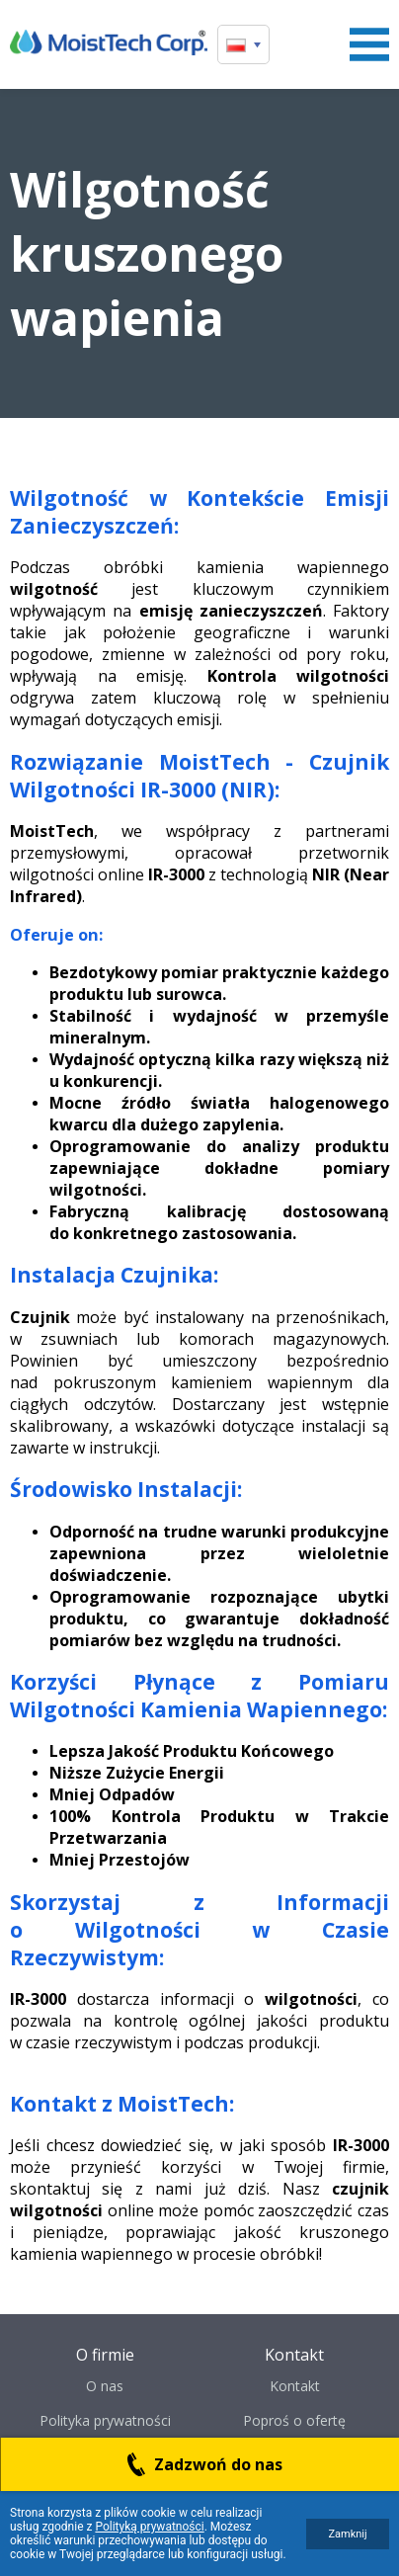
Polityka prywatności (105, 2420)
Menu (369, 44)
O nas (104, 2385)
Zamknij (347, 2534)
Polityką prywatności (149, 2527)
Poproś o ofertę (294, 2420)
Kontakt (295, 2385)
